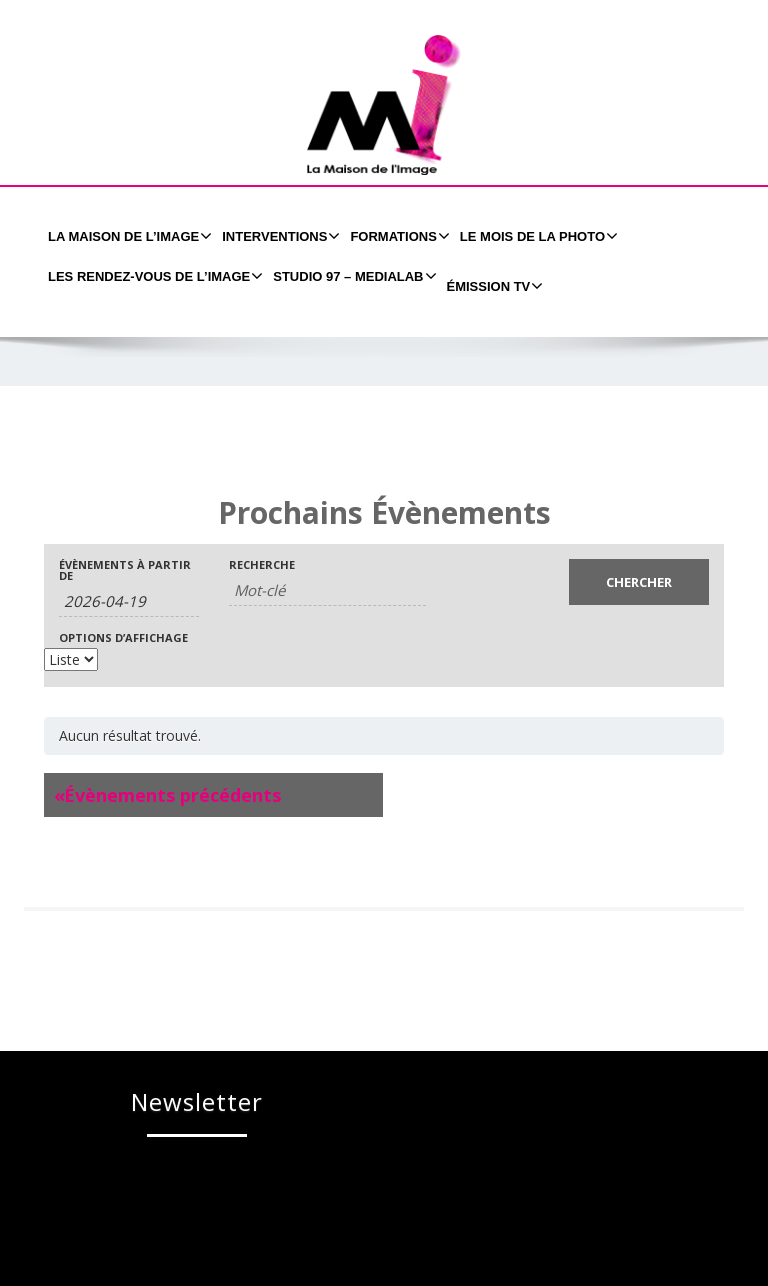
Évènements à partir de (125, 570)
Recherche (262, 564)
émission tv (493, 286)
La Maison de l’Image (127, 236)
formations (397, 236)
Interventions (278, 236)
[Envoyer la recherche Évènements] (639, 582)
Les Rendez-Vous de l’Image (153, 276)
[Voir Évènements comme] (71, 659)
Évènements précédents (167, 795)
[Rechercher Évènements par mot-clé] (327, 590)
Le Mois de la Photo (536, 236)
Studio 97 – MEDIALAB (352, 276)
